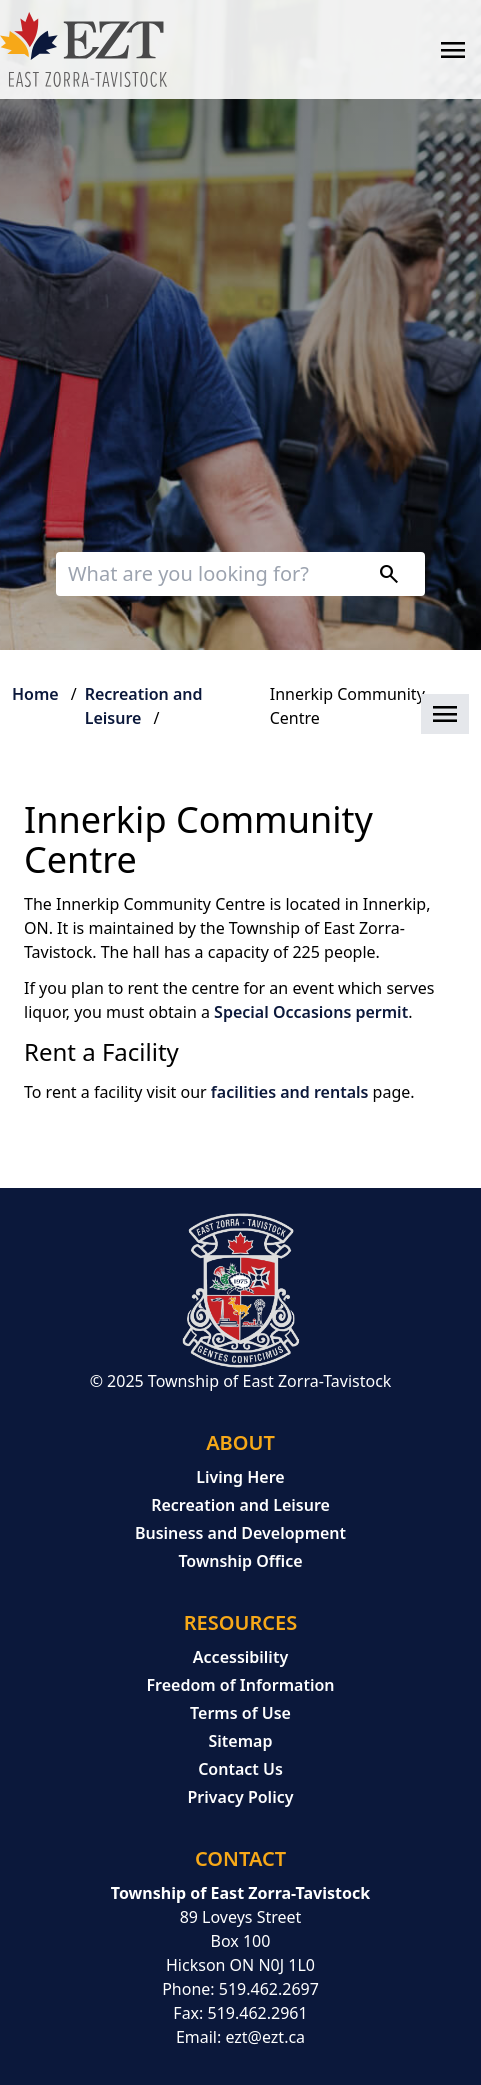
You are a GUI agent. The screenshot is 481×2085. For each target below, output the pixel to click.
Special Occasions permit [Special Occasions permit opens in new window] (311, 1012)
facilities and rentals (292, 1092)
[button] (240, 715)
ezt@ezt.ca (265, 2037)
